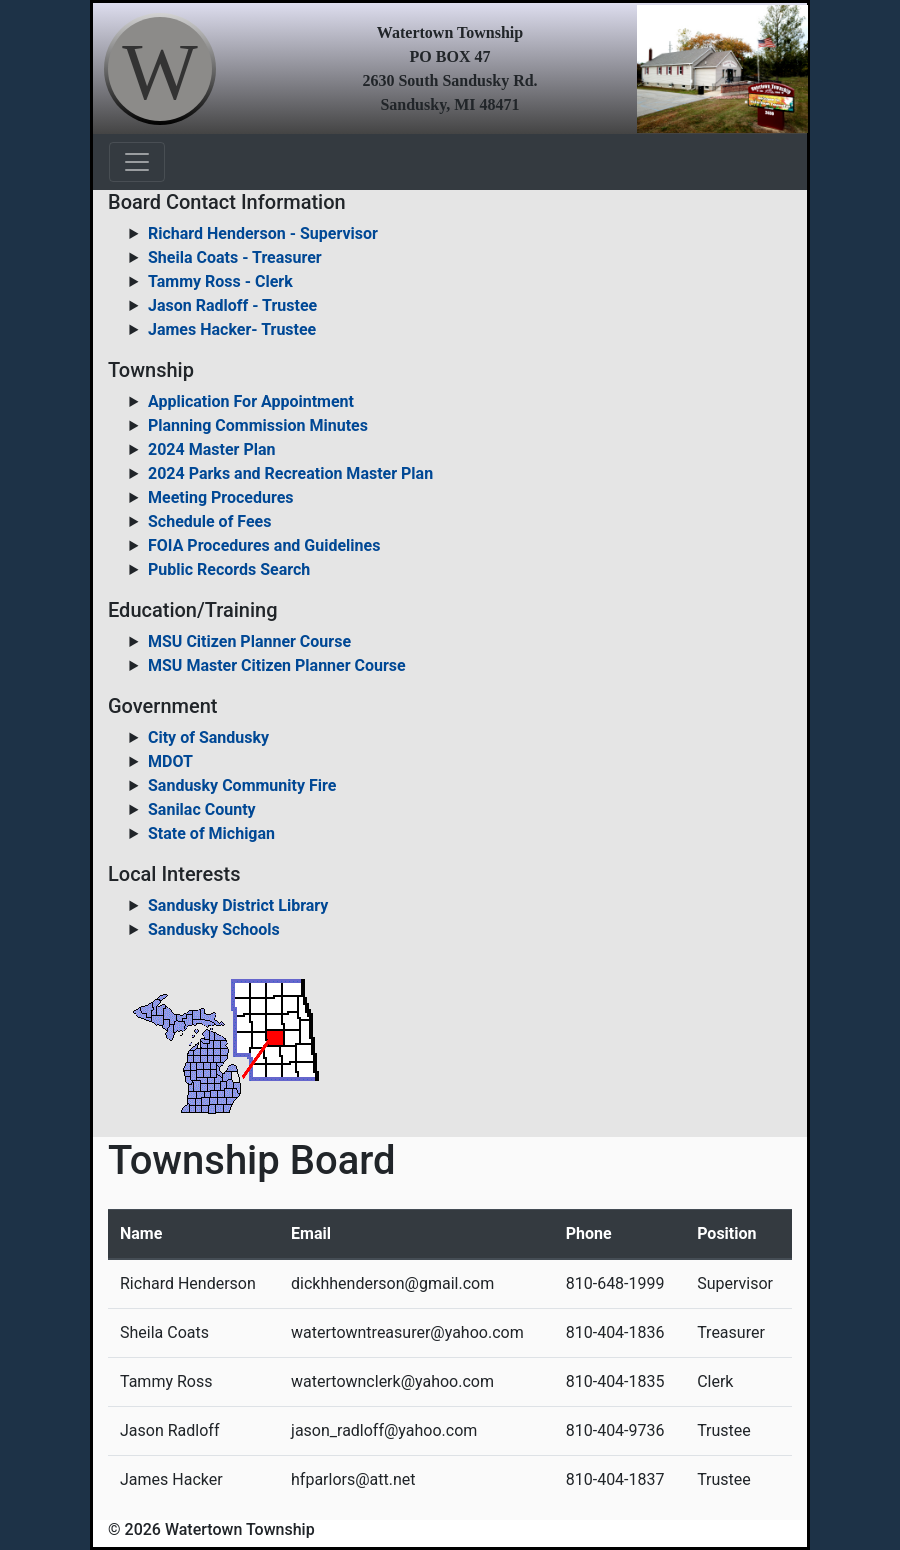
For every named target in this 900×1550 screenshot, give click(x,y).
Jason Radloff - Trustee (232, 305)
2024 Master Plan (211, 449)
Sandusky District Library (238, 905)
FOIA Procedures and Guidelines (264, 545)
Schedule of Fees (209, 521)
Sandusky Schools (214, 929)
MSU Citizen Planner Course (249, 641)
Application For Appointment (251, 401)
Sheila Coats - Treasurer (235, 257)
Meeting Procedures (221, 497)
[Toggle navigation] (137, 162)
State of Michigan (211, 833)
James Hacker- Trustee (232, 329)
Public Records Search (229, 569)
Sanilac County (202, 809)
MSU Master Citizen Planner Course (277, 665)
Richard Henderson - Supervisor (263, 233)
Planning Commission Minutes (258, 425)
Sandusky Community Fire (242, 785)
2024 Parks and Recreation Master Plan (290, 473)
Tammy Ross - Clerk (220, 281)
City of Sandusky (208, 737)
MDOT (170, 761)
